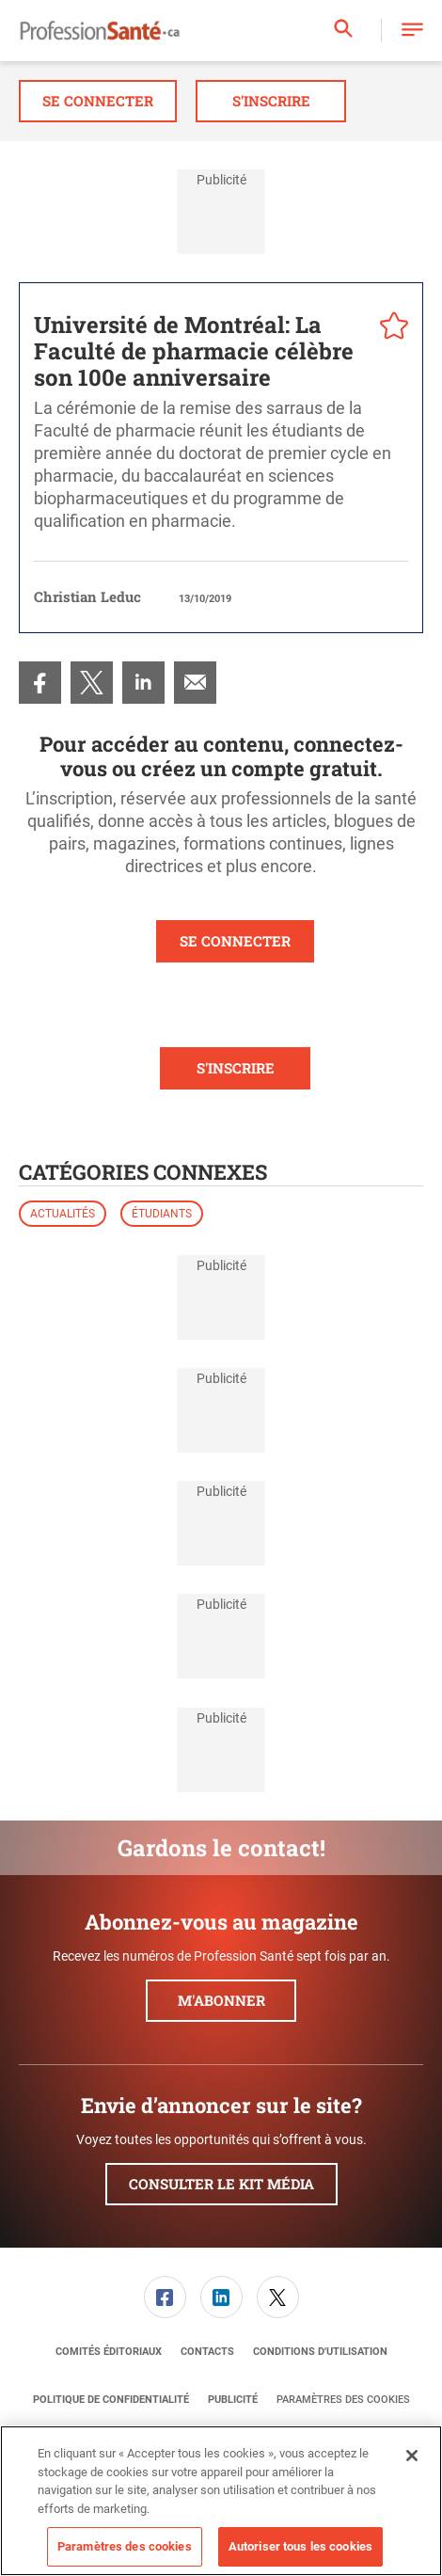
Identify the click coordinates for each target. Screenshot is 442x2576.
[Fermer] (412, 2455)
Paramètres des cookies (343, 2399)
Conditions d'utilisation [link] (320, 2351)
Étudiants (162, 1213)
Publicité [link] (233, 2399)
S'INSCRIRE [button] (236, 1067)
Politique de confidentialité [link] (111, 2399)
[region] (221, 2500)
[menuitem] (40, 682)
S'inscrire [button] (271, 100)
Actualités (62, 1213)
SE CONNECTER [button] (235, 940)
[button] (412, 30)
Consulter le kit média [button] (221, 2183)
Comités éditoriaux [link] (108, 2351)
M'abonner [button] (221, 2000)
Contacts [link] (207, 2351)
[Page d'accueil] (100, 31)
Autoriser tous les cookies (300, 2546)
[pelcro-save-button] (389, 328)
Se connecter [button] (97, 100)
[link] (40, 682)
